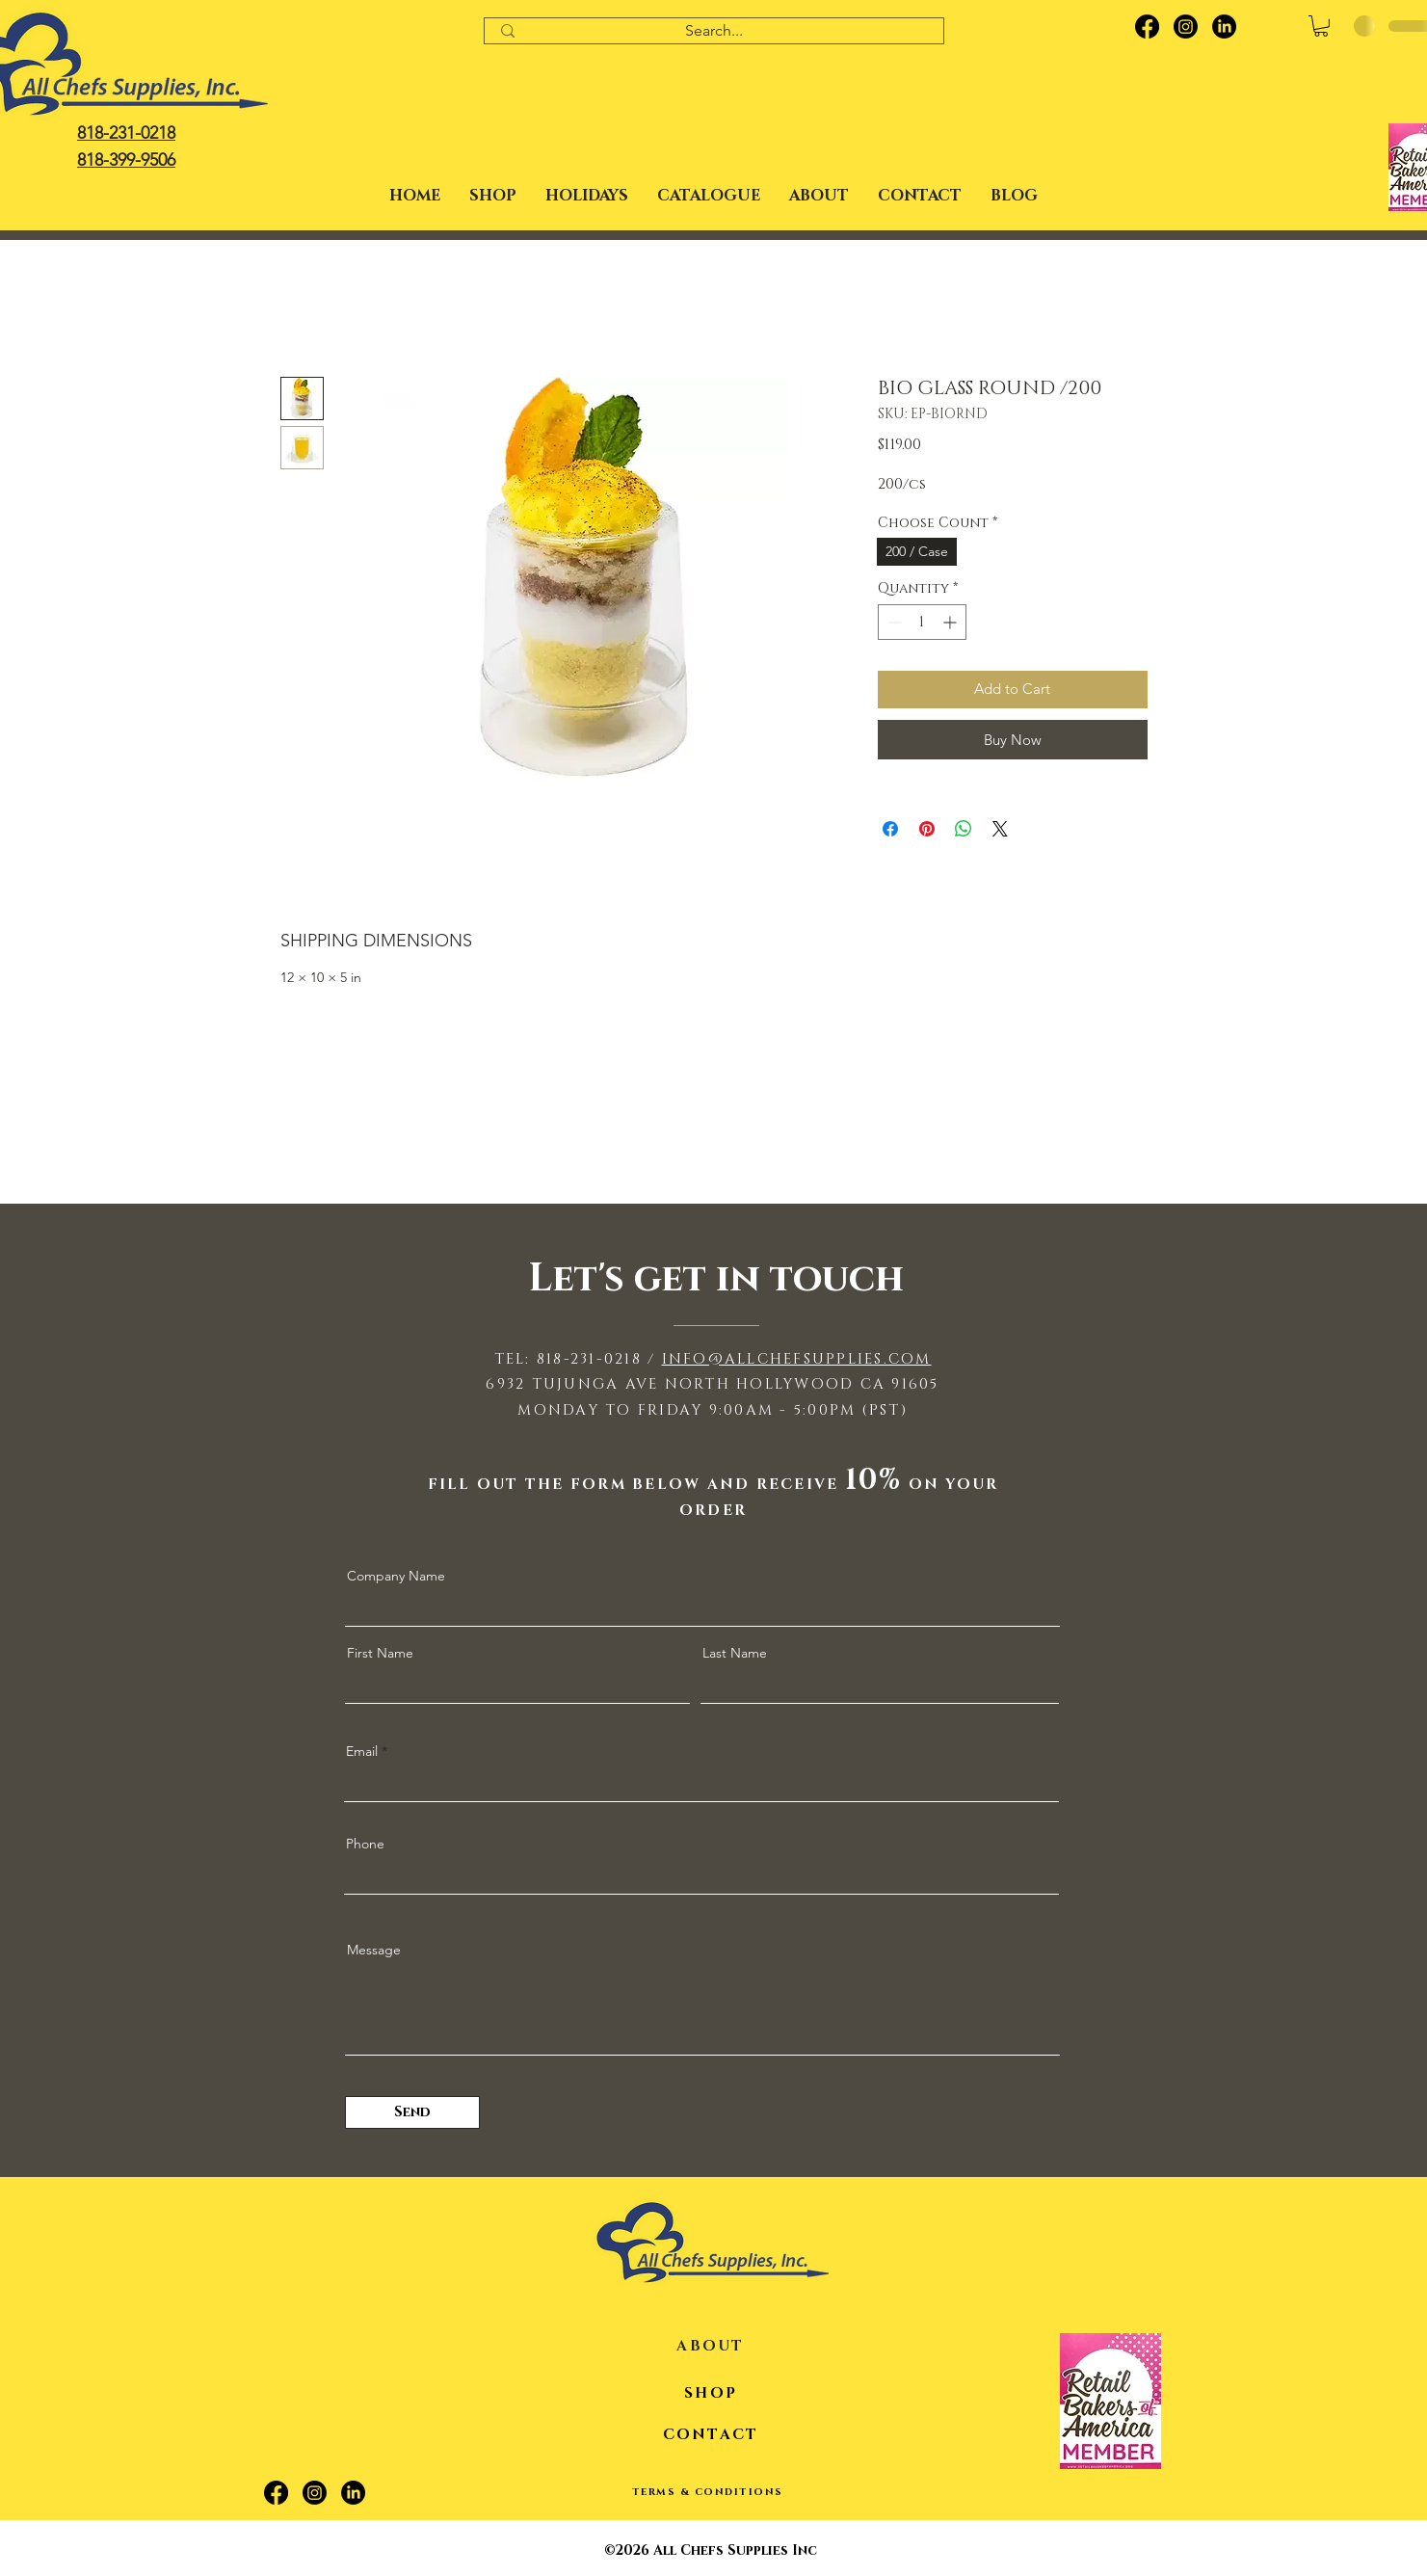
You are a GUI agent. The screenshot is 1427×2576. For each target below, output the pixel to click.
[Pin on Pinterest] (926, 828)
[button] (587, 195)
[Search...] (714, 31)
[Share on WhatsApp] (963, 828)
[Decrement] (893, 622)
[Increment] (951, 622)
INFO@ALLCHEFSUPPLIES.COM (797, 1359)
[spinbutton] (922, 622)
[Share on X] (1000, 828)
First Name (380, 1653)
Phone (365, 1843)
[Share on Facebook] (890, 828)
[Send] (412, 2112)
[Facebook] (1147, 26)
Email (362, 1751)
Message (374, 1949)
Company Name (396, 1575)
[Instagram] (1186, 26)
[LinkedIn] (1224, 26)
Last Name (734, 1653)
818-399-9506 (126, 160)
